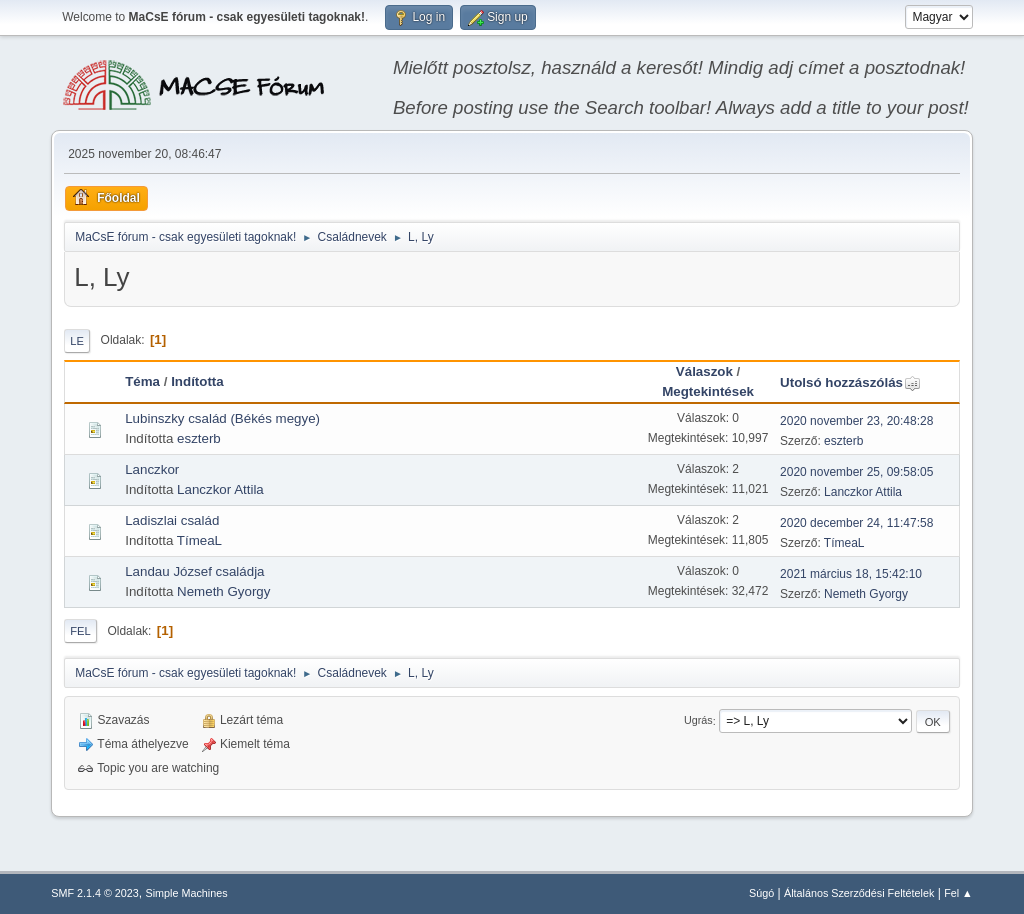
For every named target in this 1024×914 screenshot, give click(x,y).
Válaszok (704, 371)
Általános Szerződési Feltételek (859, 893)
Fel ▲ (958, 893)
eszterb (199, 438)
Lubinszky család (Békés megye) (222, 418)
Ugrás (698, 721)
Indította (197, 381)
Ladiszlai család (172, 520)
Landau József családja (194, 571)
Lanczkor (152, 469)
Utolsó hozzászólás (850, 382)
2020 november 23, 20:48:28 (856, 421)
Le (77, 341)
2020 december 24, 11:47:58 (856, 523)
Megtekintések (708, 391)
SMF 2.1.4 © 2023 (95, 893)
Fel (80, 631)
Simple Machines (187, 893)
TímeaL (199, 540)
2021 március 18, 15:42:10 (851, 574)
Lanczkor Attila (220, 489)
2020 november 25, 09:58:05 (856, 472)
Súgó (761, 893)
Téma (142, 381)
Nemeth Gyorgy (223, 591)
